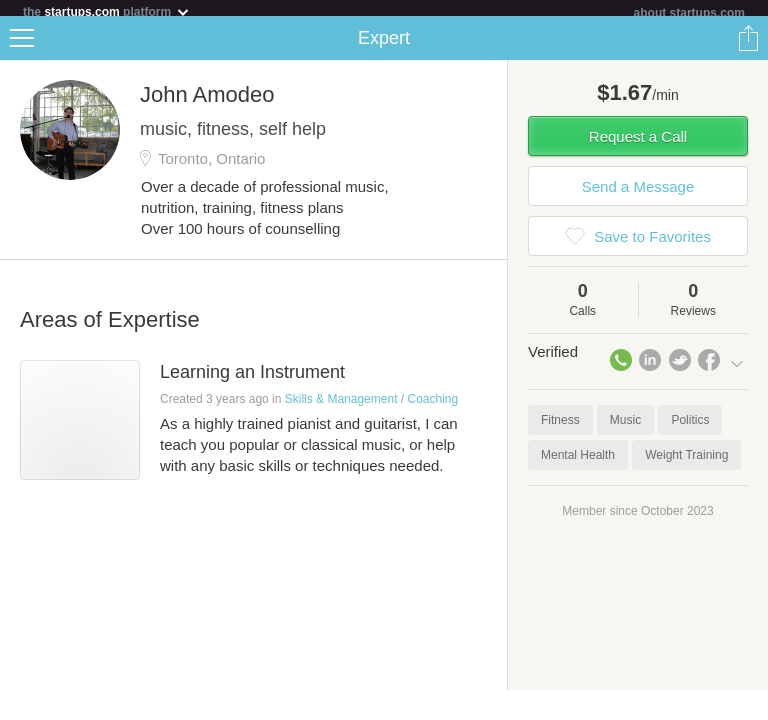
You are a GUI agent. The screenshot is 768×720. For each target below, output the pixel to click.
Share (748, 46)
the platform (107, 11)
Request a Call (638, 144)
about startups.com (689, 13)
